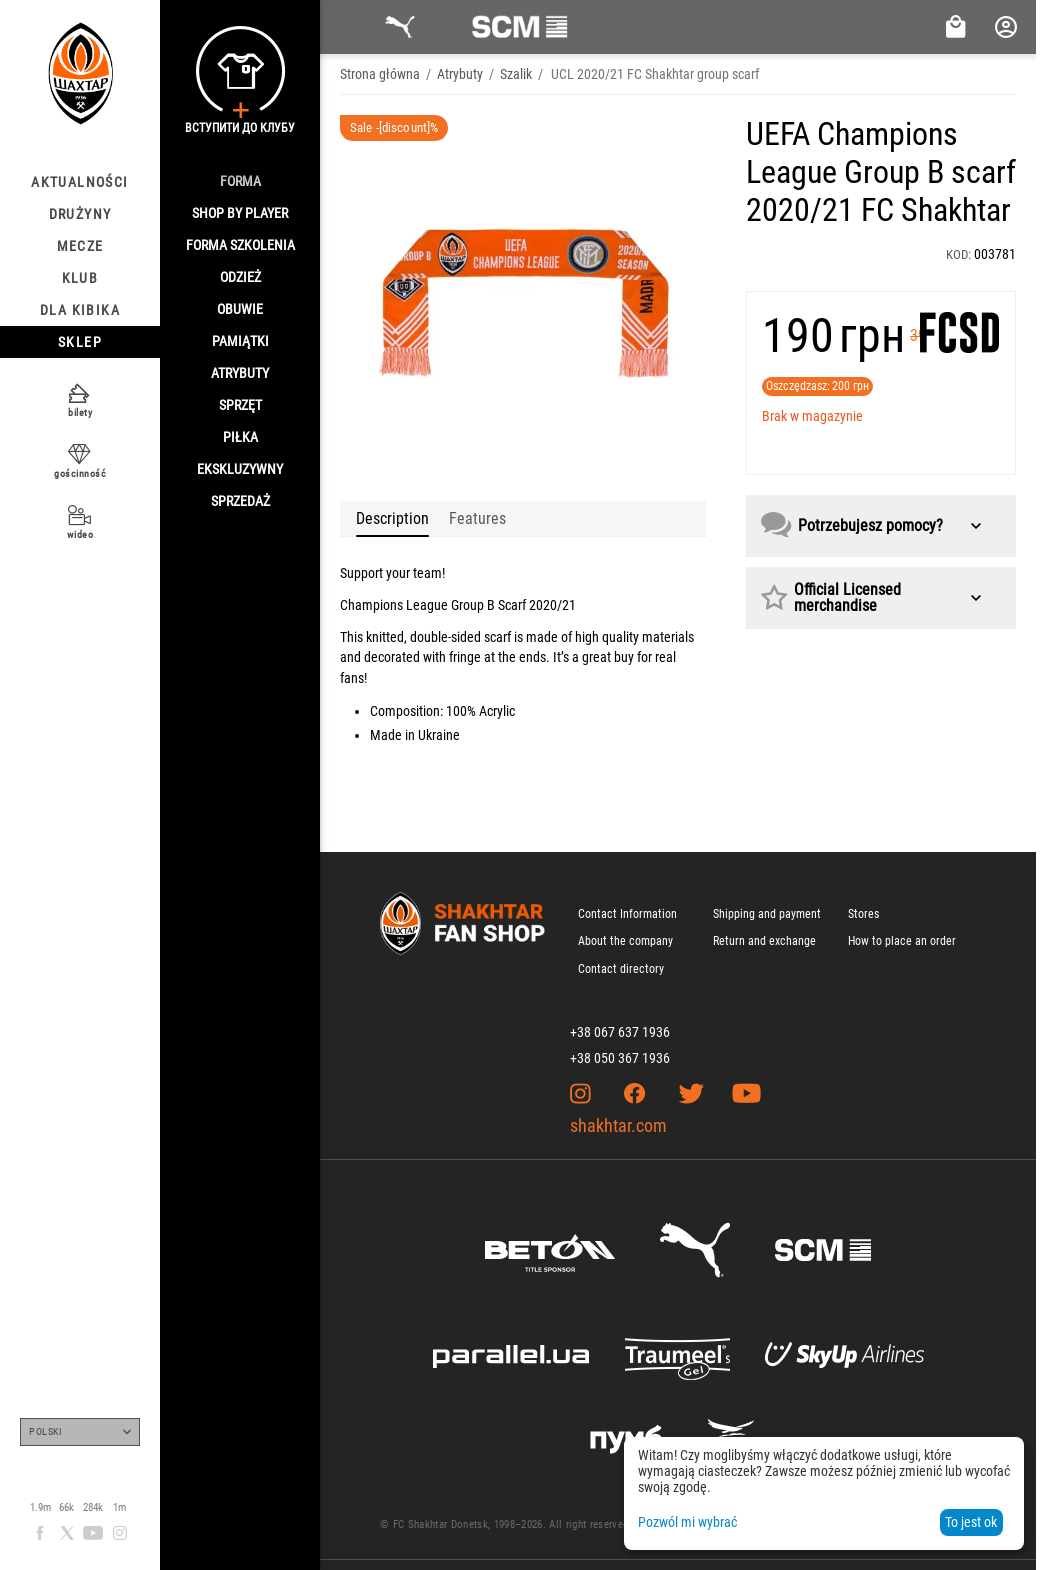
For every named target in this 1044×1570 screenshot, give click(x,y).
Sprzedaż (240, 501)
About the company (625, 941)
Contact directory (621, 969)
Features (477, 518)
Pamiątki (240, 341)
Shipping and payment (767, 914)
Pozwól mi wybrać (687, 1522)
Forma (240, 181)
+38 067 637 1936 (620, 1032)
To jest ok (971, 1522)
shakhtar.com (618, 1125)
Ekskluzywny (240, 469)
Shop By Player (240, 213)
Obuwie (240, 309)
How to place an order (902, 941)
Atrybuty (240, 373)
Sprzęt (240, 405)
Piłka (240, 437)
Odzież (240, 277)
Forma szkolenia (240, 245)
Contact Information (627, 914)
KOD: (958, 254)
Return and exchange (764, 941)
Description (392, 518)
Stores (863, 914)
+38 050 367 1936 (620, 1058)
